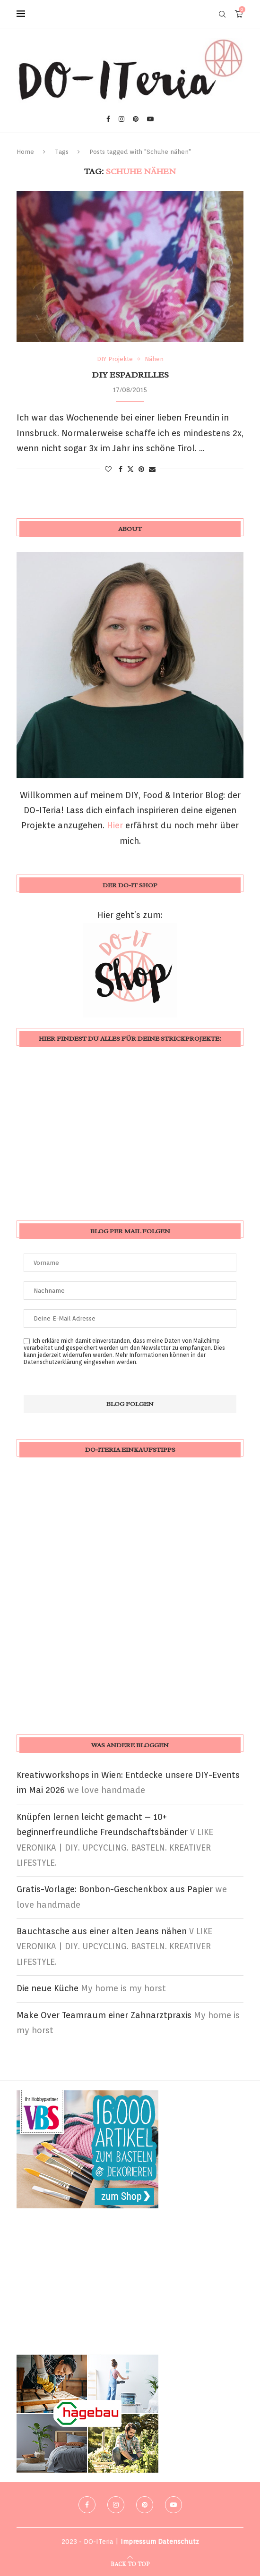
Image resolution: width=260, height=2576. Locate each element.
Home (25, 151)
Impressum (138, 2541)
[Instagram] (121, 119)
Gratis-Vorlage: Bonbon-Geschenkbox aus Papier (115, 1889)
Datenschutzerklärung (53, 1361)
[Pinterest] (136, 119)
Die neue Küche (47, 1988)
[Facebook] (108, 119)
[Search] (222, 14)
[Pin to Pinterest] (141, 469)
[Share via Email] (152, 469)
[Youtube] (150, 119)
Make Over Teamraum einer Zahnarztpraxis (104, 2015)
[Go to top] (130, 2563)
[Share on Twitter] (130, 469)
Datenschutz (178, 2541)
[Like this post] (108, 469)
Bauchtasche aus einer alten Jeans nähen (102, 1931)
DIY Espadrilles (130, 375)
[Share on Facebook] (120, 469)
